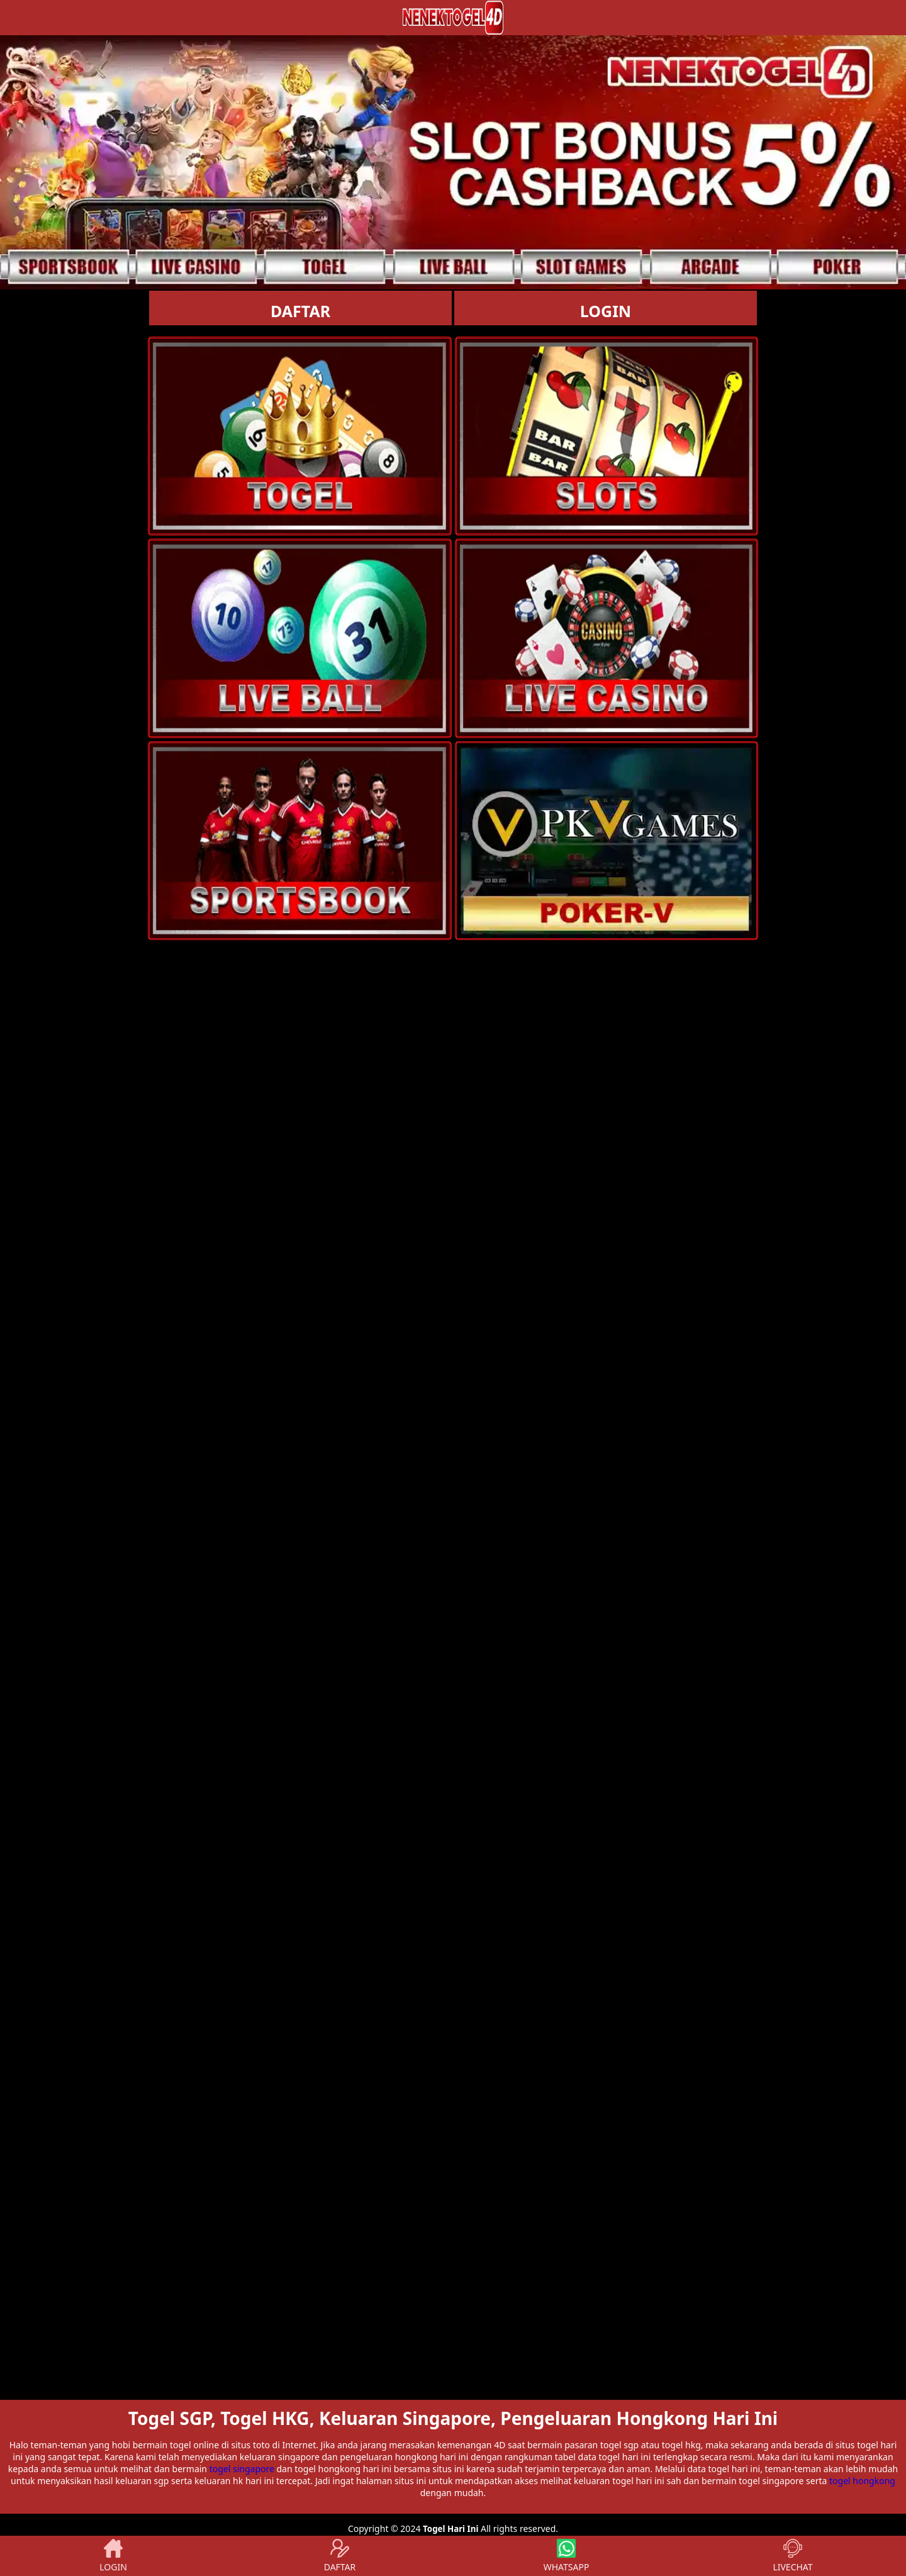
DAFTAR (300, 311)
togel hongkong (862, 2481)
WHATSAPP (567, 2556)
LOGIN (605, 311)
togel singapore (242, 2469)
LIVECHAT (792, 2556)
